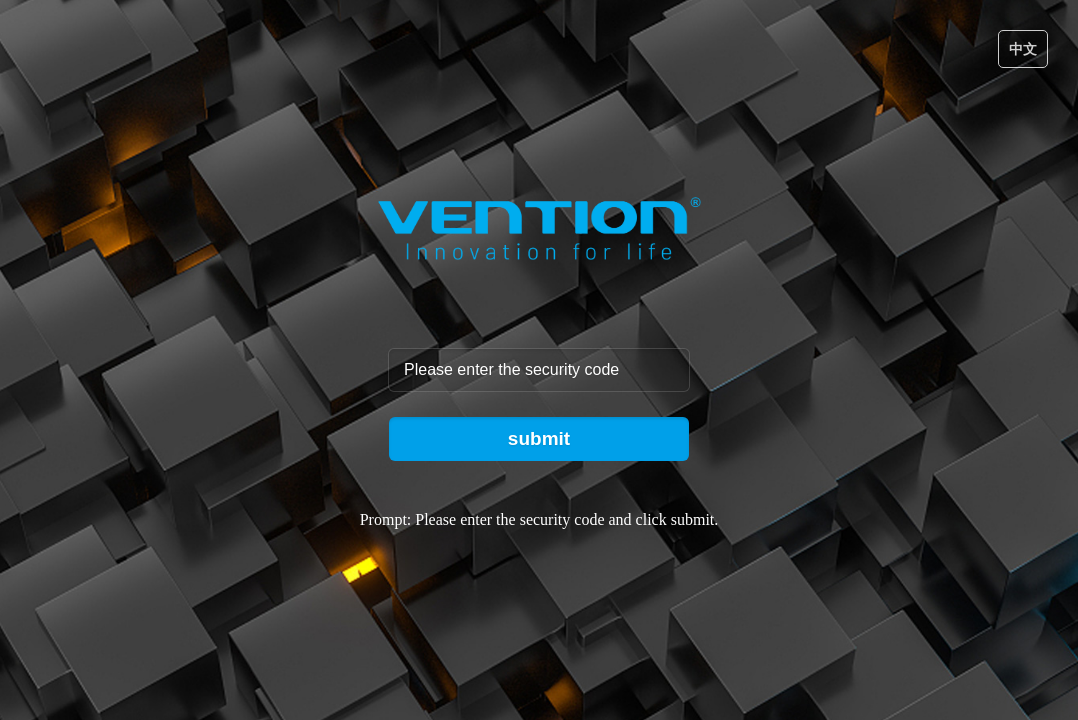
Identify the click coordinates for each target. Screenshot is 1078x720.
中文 (1023, 49)
